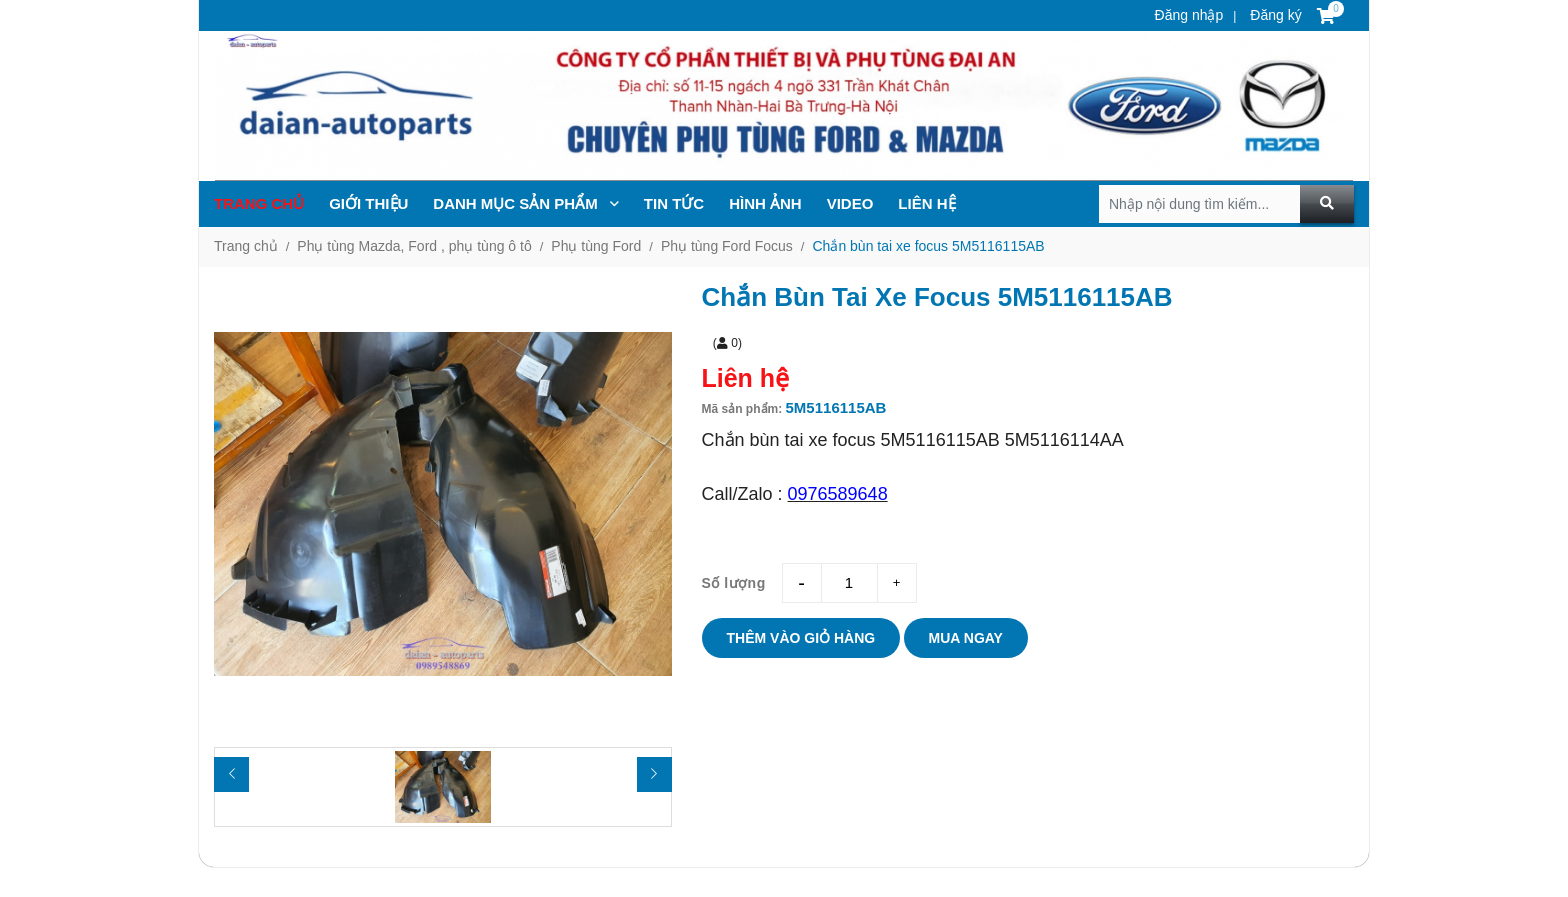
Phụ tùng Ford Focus (727, 246)
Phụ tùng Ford (596, 246)
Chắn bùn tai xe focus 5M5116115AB (928, 246)
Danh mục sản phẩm (526, 203)
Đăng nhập (1189, 15)
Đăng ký (1273, 15)
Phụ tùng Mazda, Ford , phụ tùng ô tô (414, 246)
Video (850, 203)
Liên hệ (926, 203)
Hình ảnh (765, 203)
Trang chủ (259, 203)
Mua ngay (966, 638)
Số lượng (734, 583)
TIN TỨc (674, 203)
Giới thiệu (368, 203)
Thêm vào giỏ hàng (801, 638)
